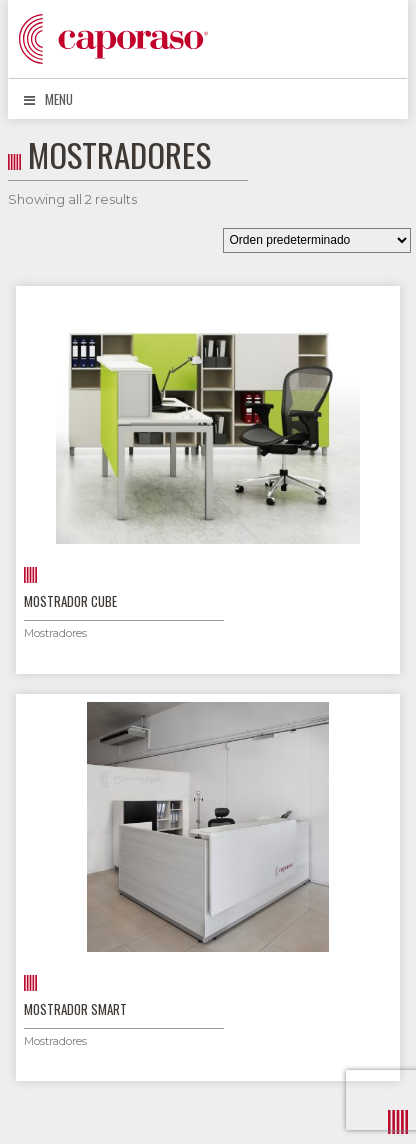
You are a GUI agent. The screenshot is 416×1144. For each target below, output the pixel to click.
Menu (48, 99)
